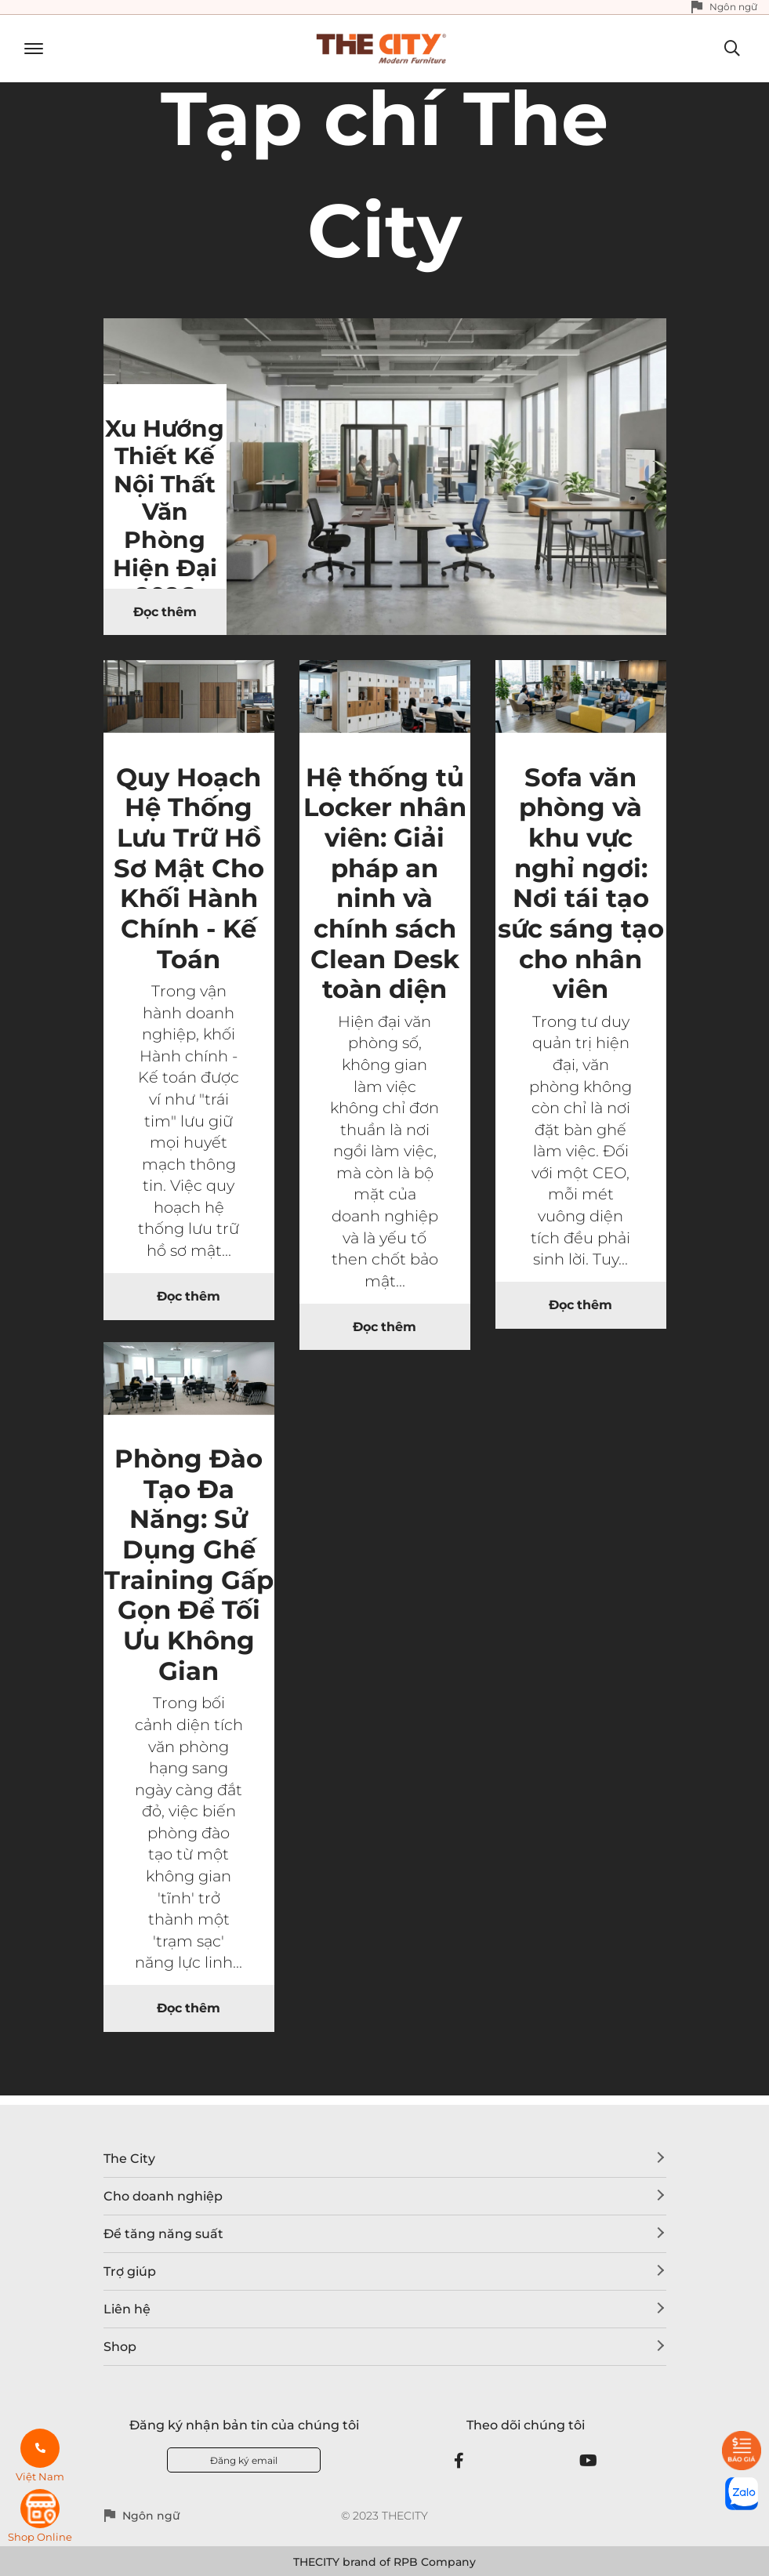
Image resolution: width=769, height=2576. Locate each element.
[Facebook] (459, 2461)
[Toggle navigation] (28, 48)
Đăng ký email (243, 2460)
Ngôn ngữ (733, 7)
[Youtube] (588, 2461)
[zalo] (741, 2493)
